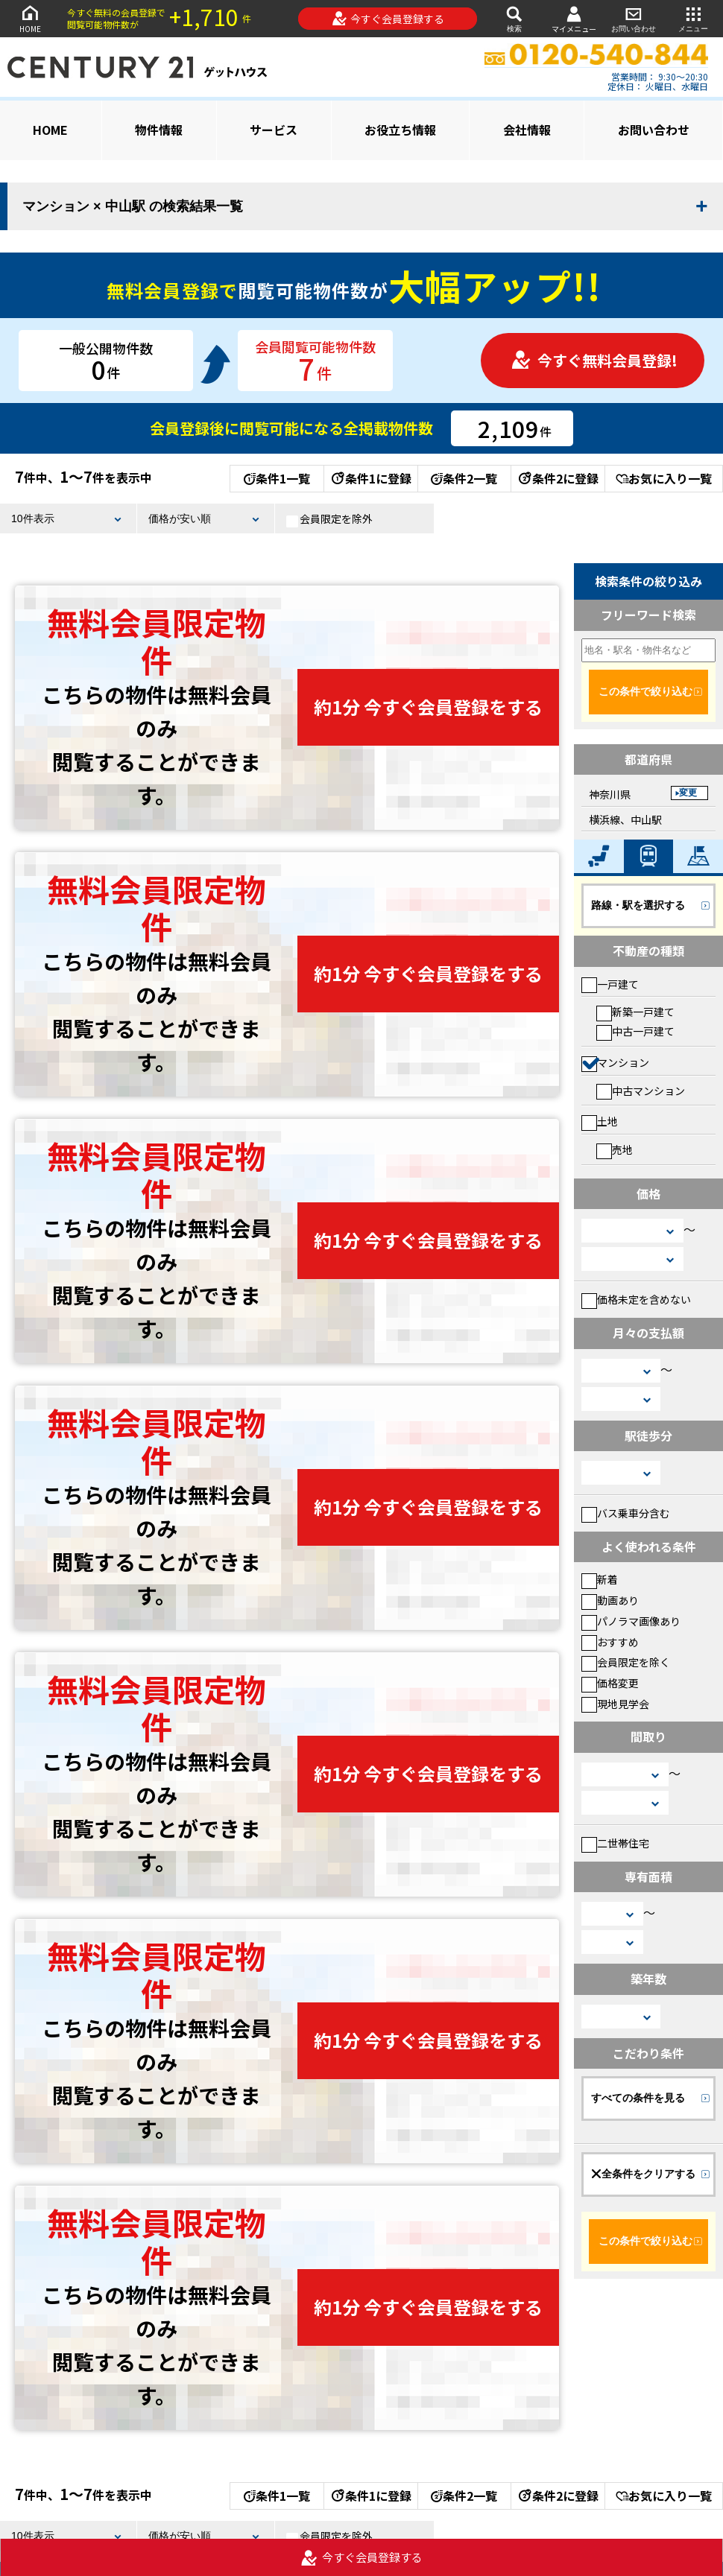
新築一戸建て (635, 1011)
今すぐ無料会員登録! (594, 360)
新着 (599, 1579)
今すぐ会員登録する (388, 18)
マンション (615, 1062)
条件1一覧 (277, 478)
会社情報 (527, 130)
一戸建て (610, 984)
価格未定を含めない (636, 1299)
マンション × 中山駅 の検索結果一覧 (132, 206)
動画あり (610, 1600)
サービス (273, 130)
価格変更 (610, 1682)
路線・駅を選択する (638, 905)
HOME (30, 18)
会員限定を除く (625, 1662)
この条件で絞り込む (645, 691)
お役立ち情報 (400, 130)
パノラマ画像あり (631, 1621)
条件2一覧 (464, 478)
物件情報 (159, 130)
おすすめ (610, 1641)
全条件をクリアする (643, 2174)
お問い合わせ (633, 18)
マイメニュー (574, 19)
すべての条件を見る (638, 2098)
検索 (514, 18)
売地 (614, 1149)
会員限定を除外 (329, 519)
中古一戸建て (635, 1031)
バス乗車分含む (625, 1513)
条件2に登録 (558, 478)
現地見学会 (615, 1703)
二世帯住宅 (615, 1843)
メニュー (693, 18)
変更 (688, 792)
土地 (599, 1121)
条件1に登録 (370, 478)
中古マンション (640, 1090)
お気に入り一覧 (664, 478)
